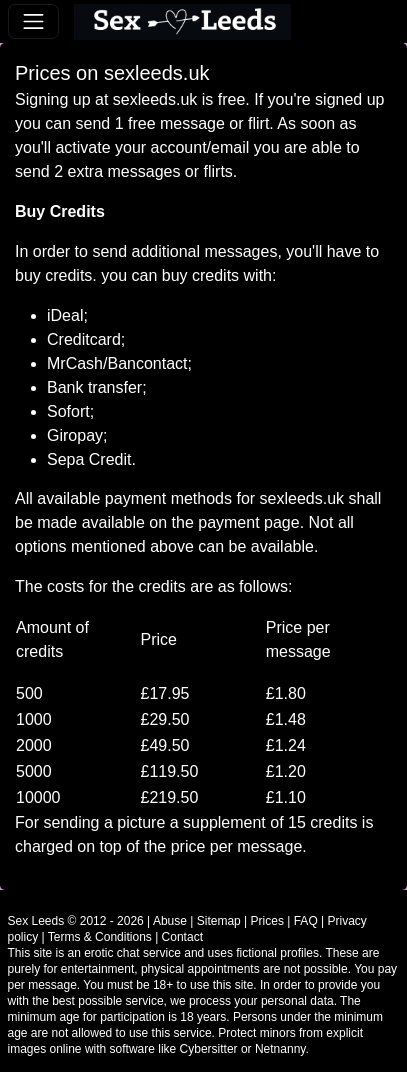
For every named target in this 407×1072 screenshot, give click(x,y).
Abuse (170, 921)
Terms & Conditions (100, 937)
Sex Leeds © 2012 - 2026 (76, 921)
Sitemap (219, 921)
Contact (182, 937)
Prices (267, 921)
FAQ (306, 921)
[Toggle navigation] (33, 21)
